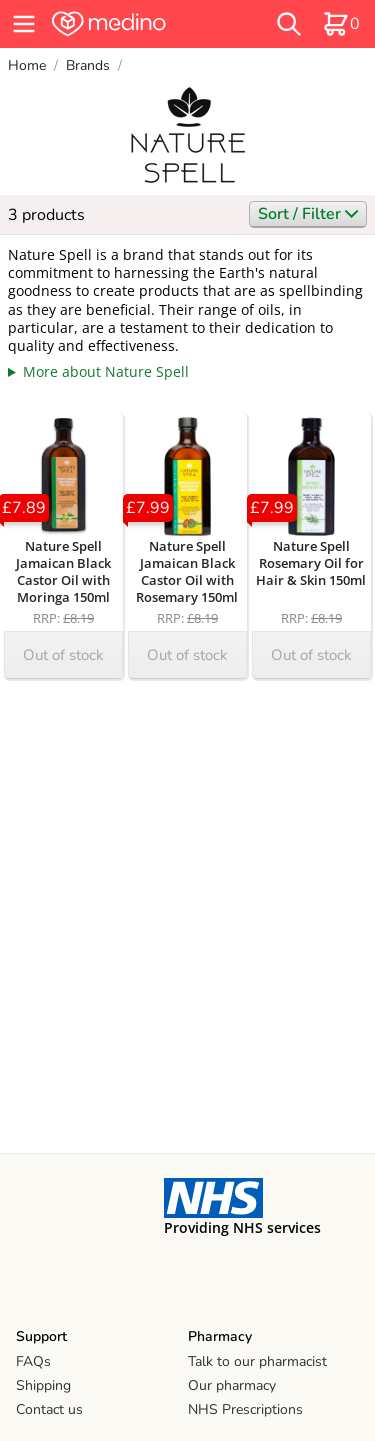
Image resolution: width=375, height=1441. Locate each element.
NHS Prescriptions (245, 1409)
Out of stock (63, 655)
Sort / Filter (308, 214)
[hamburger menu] (24, 24)
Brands (88, 65)
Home (27, 65)
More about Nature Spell (106, 371)
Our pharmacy (232, 1385)
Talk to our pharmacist (257, 1361)
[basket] (341, 24)
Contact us (49, 1409)
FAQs (33, 1361)
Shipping (43, 1385)
